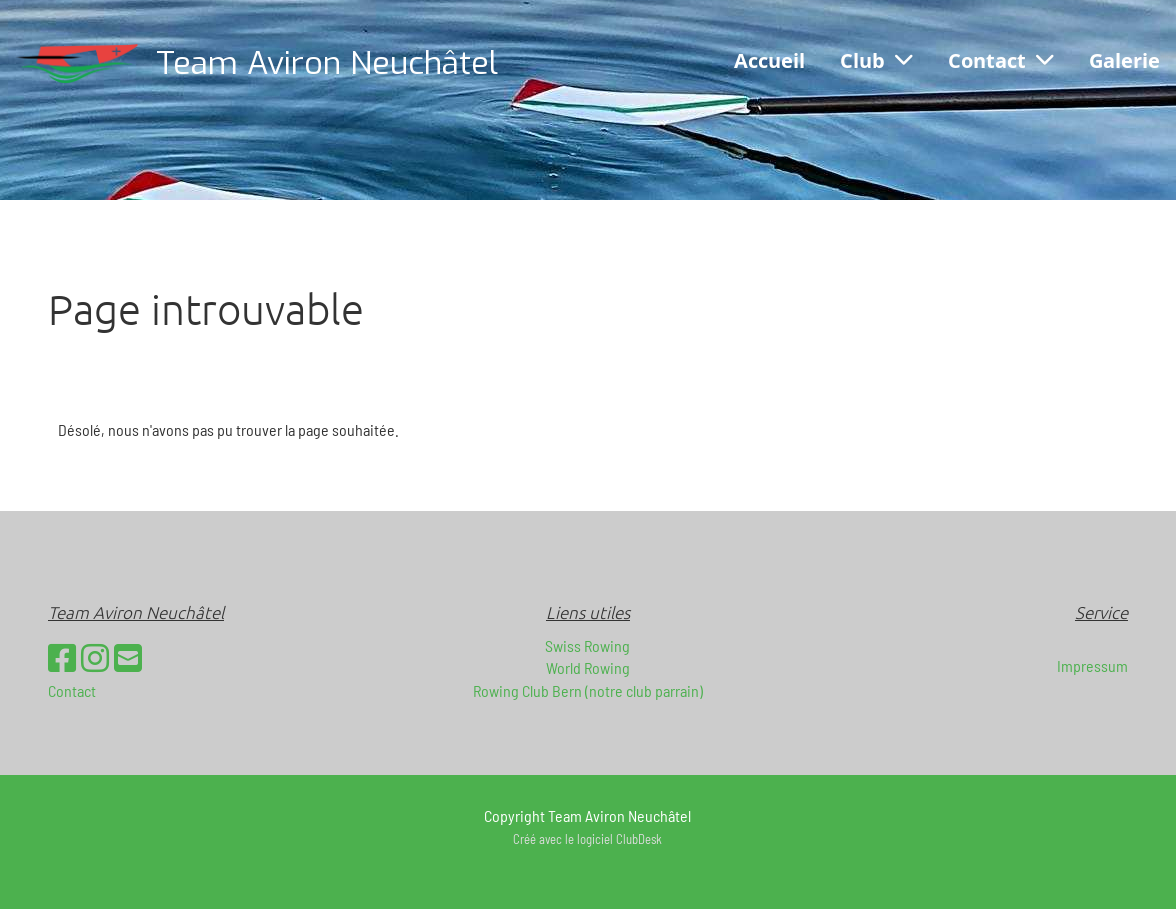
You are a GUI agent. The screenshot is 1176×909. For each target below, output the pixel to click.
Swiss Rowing (587, 645)
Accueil (769, 60)
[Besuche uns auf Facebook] (62, 657)
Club (876, 60)
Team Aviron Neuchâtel (327, 63)
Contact (1001, 60)
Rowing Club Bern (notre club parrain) (588, 690)
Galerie (1124, 60)
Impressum (1092, 665)
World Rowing (588, 667)
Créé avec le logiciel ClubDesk (587, 839)
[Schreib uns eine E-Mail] (128, 657)
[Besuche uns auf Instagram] (95, 657)
